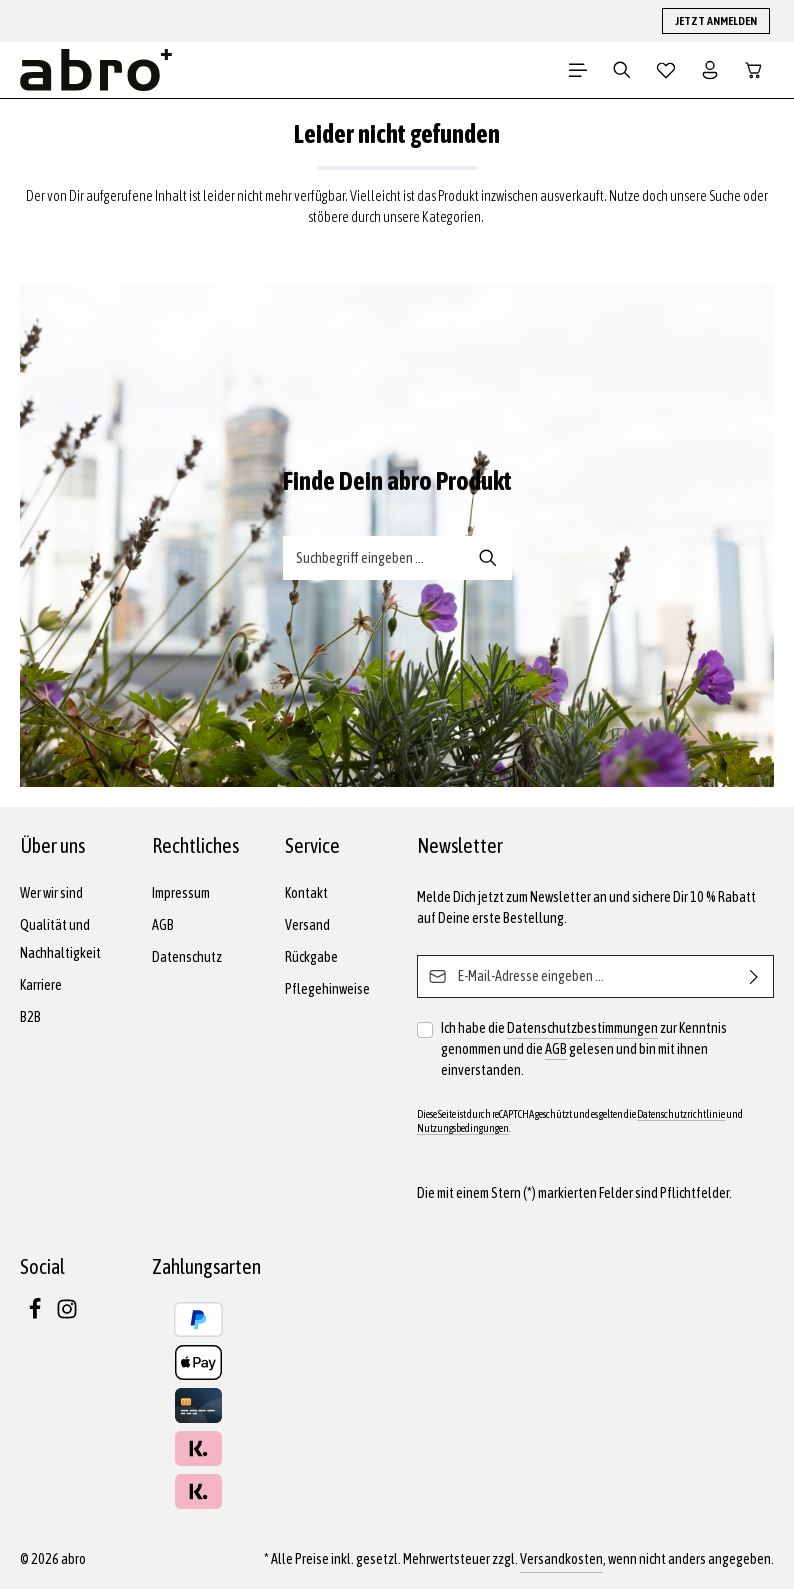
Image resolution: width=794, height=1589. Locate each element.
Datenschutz (187, 957)
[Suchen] (622, 70)
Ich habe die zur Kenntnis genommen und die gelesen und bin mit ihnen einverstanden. (584, 1048)
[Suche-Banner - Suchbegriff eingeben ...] (374, 558)
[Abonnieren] (754, 976)
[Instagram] (67, 1315)
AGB (163, 925)
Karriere (41, 985)
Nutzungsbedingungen (463, 1128)
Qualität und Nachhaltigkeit (60, 939)
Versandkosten (561, 1559)
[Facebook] (36, 1315)
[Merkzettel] (666, 70)
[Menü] (578, 70)
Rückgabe (311, 957)
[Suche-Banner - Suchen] (488, 558)
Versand (307, 925)
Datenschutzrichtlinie (681, 1114)
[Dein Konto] (710, 70)
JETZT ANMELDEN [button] (716, 21)
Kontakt (306, 893)
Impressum (181, 893)
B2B (30, 1017)
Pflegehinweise (327, 989)
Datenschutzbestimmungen (582, 1028)
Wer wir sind (51, 893)
